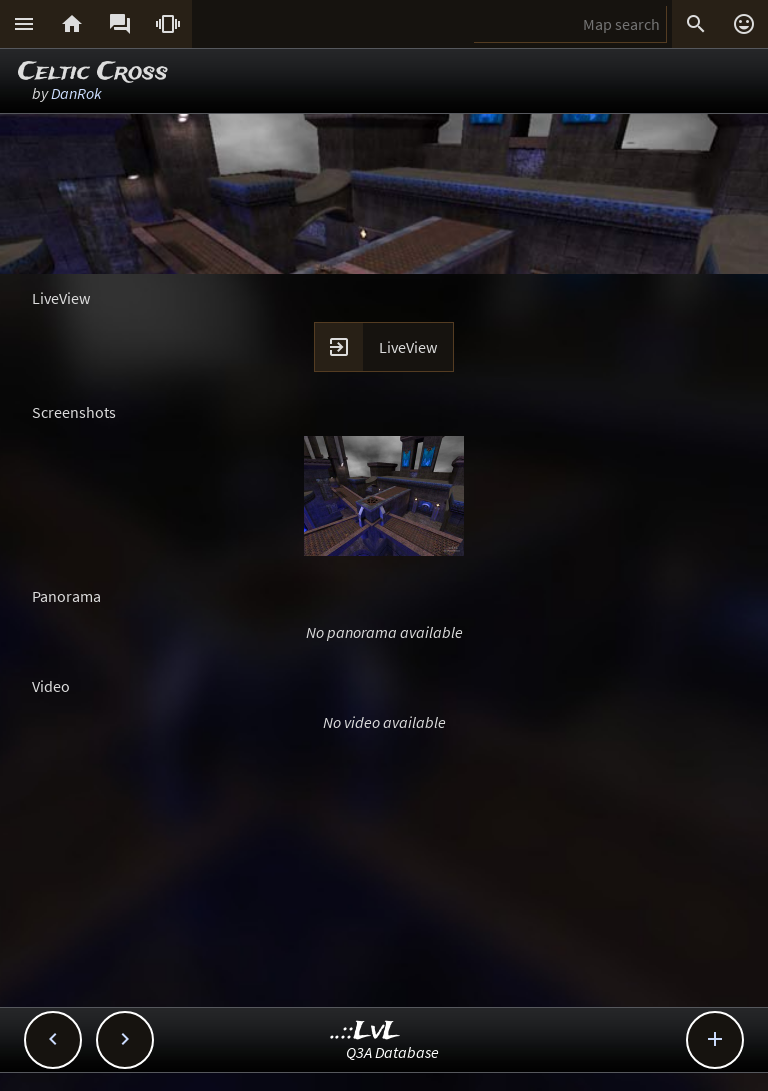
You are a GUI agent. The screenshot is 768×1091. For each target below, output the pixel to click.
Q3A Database (392, 1052)
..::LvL (365, 1031)
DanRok (76, 93)
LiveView (408, 347)
